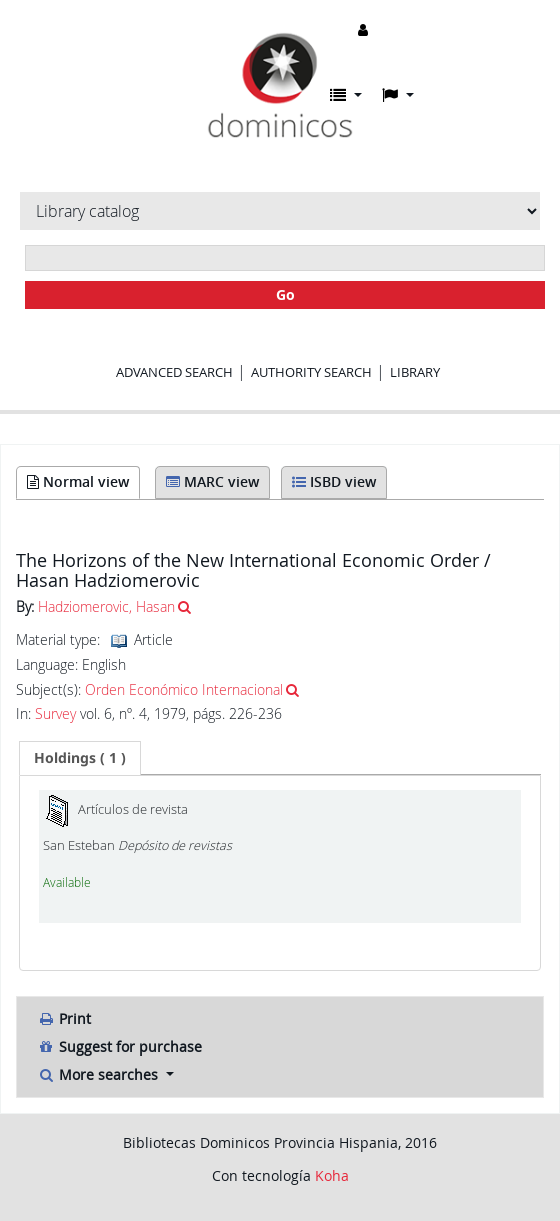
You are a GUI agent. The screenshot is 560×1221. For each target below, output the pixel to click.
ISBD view (334, 481)
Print (64, 1018)
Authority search (311, 372)
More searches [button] (99, 1074)
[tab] (80, 758)
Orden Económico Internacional (184, 689)
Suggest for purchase (119, 1046)
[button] (346, 95)
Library (415, 372)
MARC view (212, 481)
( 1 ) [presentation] (80, 757)
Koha (332, 1175)
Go (285, 294)
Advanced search (174, 372)
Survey (55, 714)
